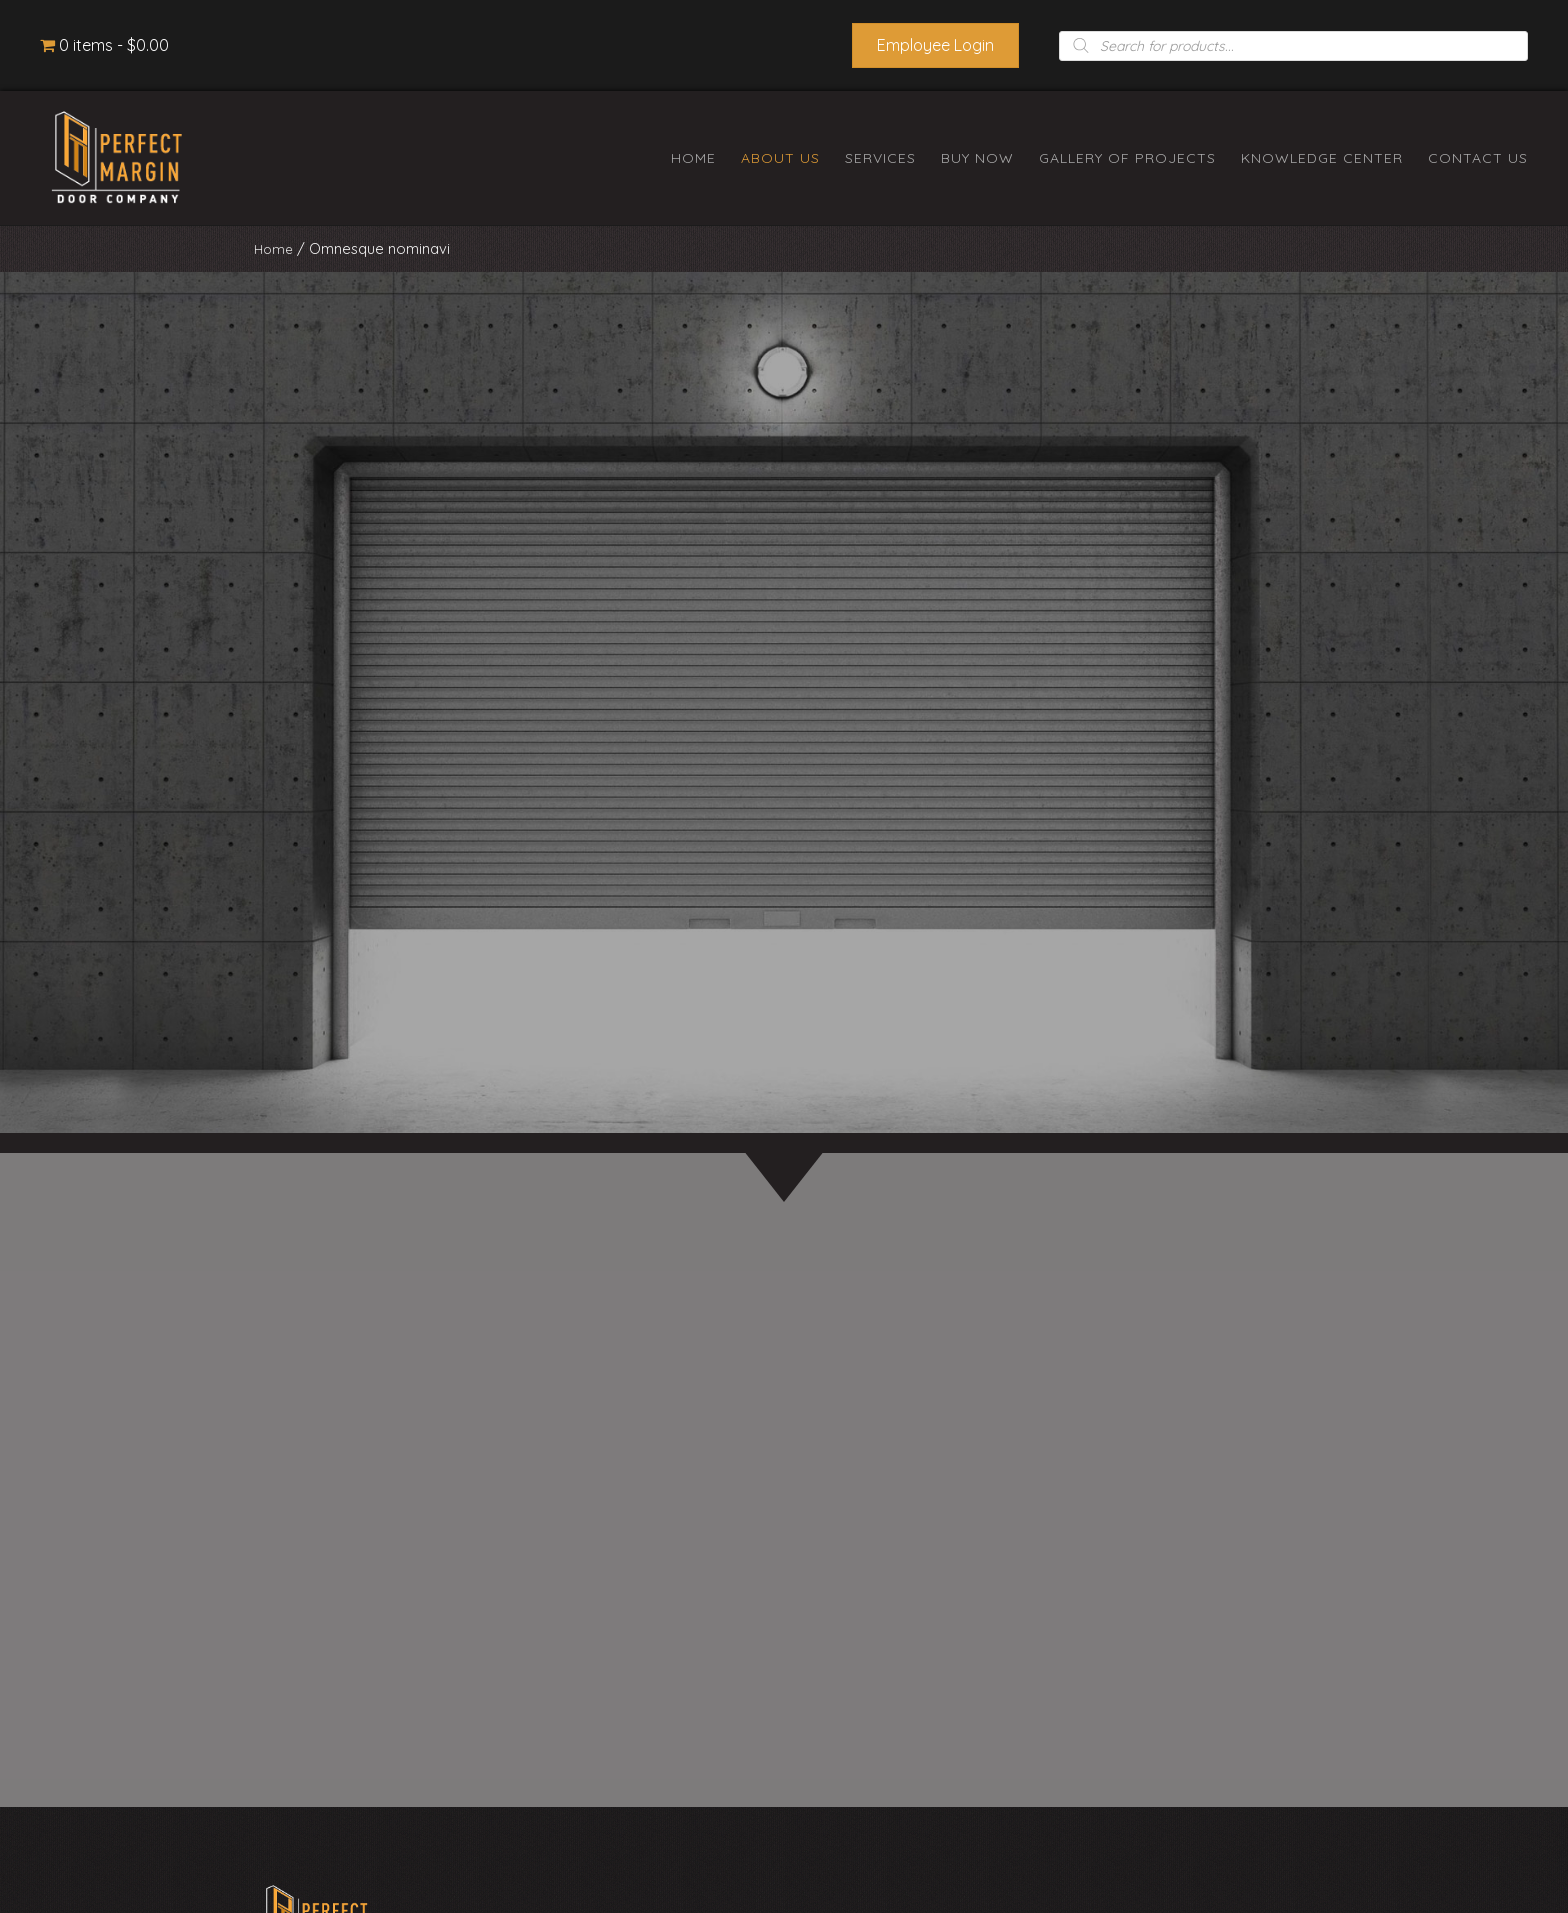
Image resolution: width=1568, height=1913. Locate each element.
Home (275, 248)
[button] (935, 45)
